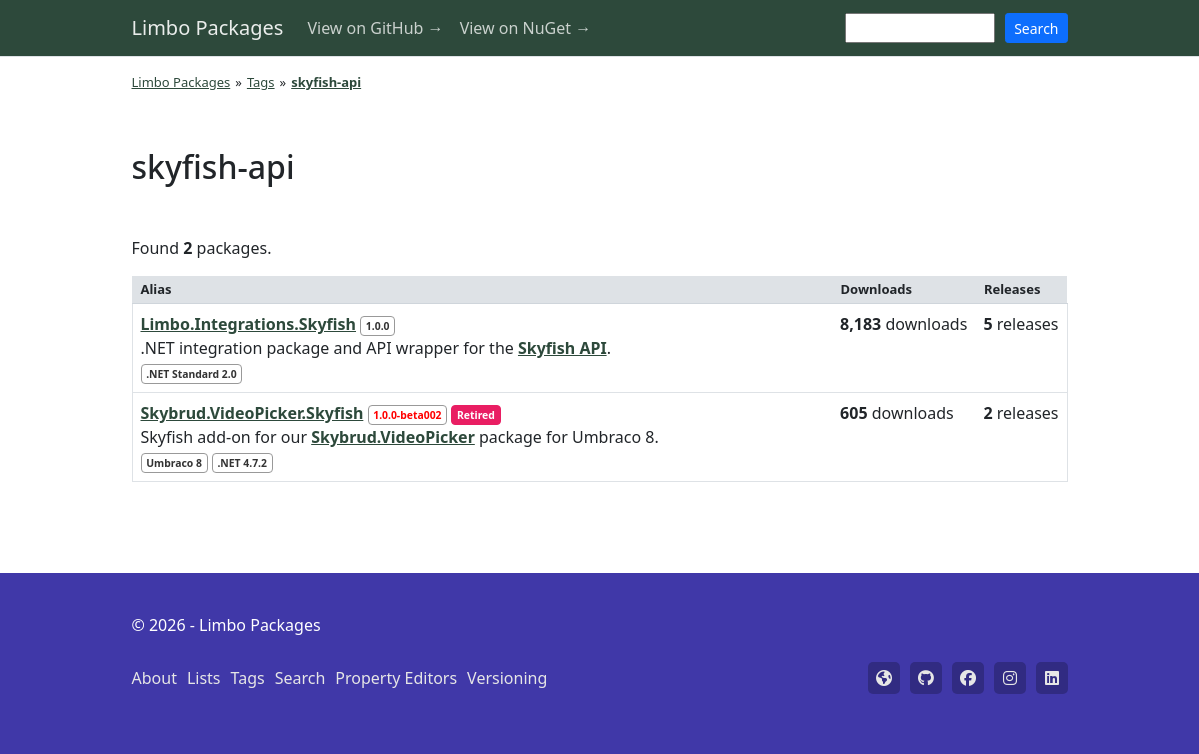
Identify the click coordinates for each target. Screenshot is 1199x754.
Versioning (507, 678)
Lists (204, 678)
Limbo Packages (208, 27)
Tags (261, 82)
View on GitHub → (375, 28)
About (154, 678)
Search (1036, 28)
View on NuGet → (526, 28)
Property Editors (396, 678)
